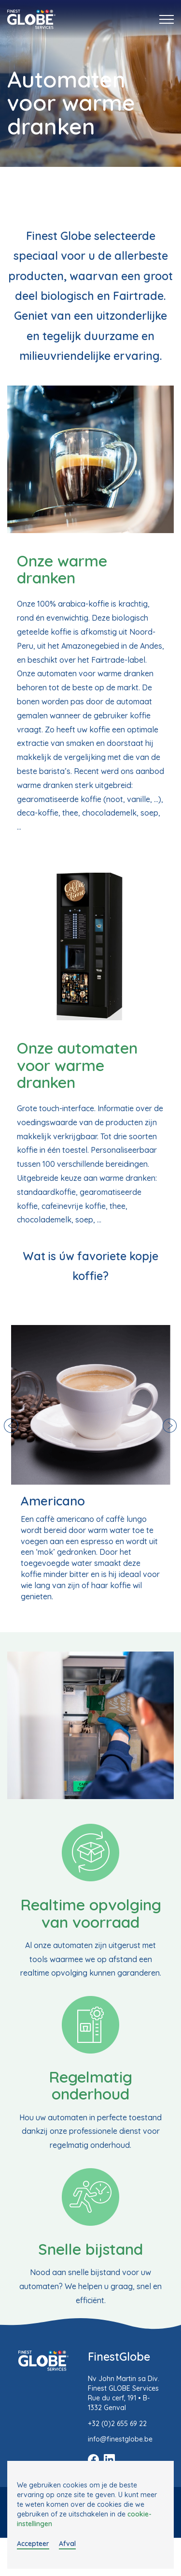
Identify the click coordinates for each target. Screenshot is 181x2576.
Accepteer (33, 2543)
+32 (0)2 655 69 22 (117, 2423)
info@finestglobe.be (120, 2439)
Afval (67, 2543)
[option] (90, 1463)
